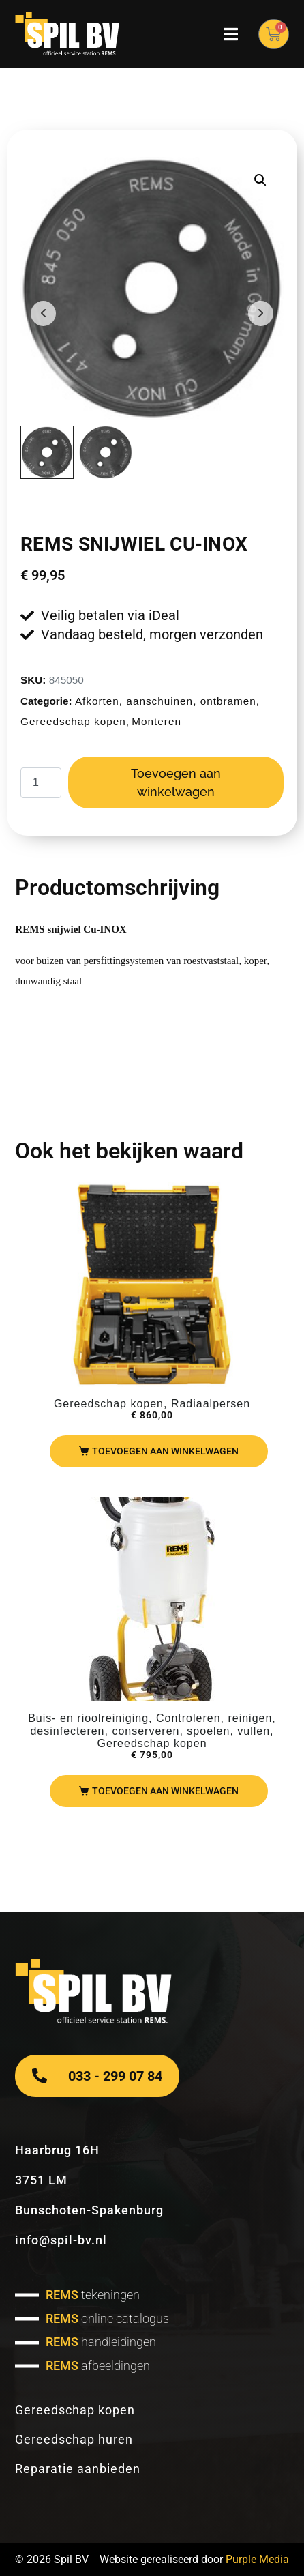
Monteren (156, 721)
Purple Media (257, 2559)
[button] (260, 180)
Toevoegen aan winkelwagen (176, 782)
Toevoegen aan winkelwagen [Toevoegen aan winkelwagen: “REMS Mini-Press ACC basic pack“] (165, 1451)
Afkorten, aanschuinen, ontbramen (165, 701)
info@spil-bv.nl (61, 2240)
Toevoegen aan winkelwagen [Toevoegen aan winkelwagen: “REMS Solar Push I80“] (165, 1790)
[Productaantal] (40, 782)
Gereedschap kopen (73, 721)
